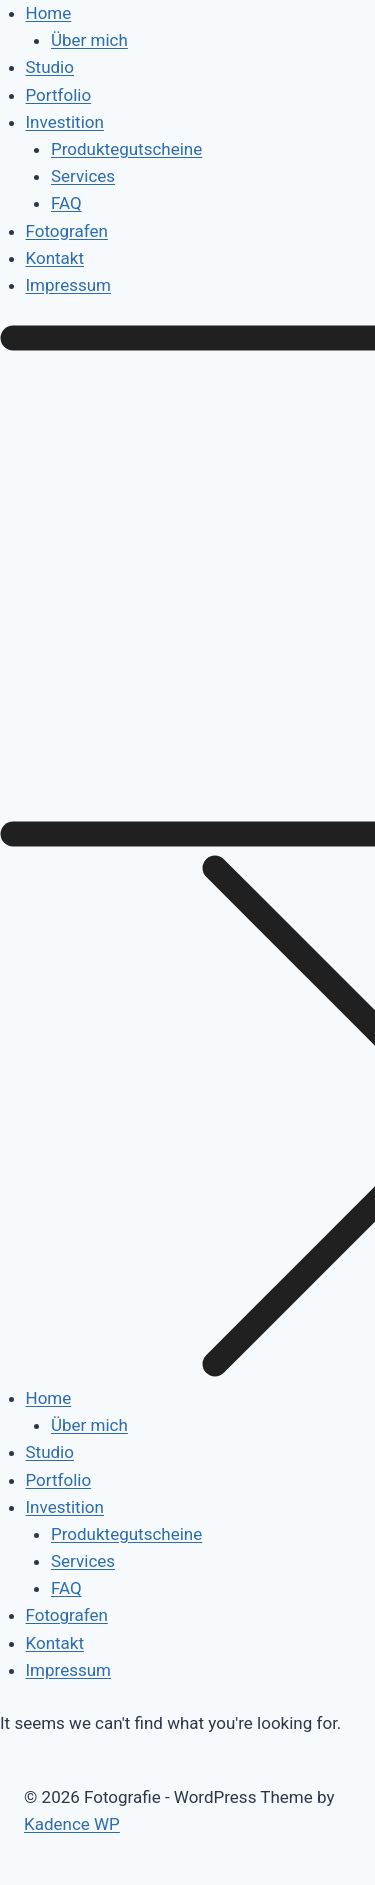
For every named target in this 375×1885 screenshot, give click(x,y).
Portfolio (59, 95)
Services (83, 176)
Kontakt (55, 258)
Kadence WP (72, 1824)
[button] (187, 855)
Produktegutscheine (126, 149)
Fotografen (67, 231)
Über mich (89, 40)
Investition (65, 122)
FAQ (66, 203)
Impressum (69, 285)
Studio (50, 67)
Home (49, 13)
